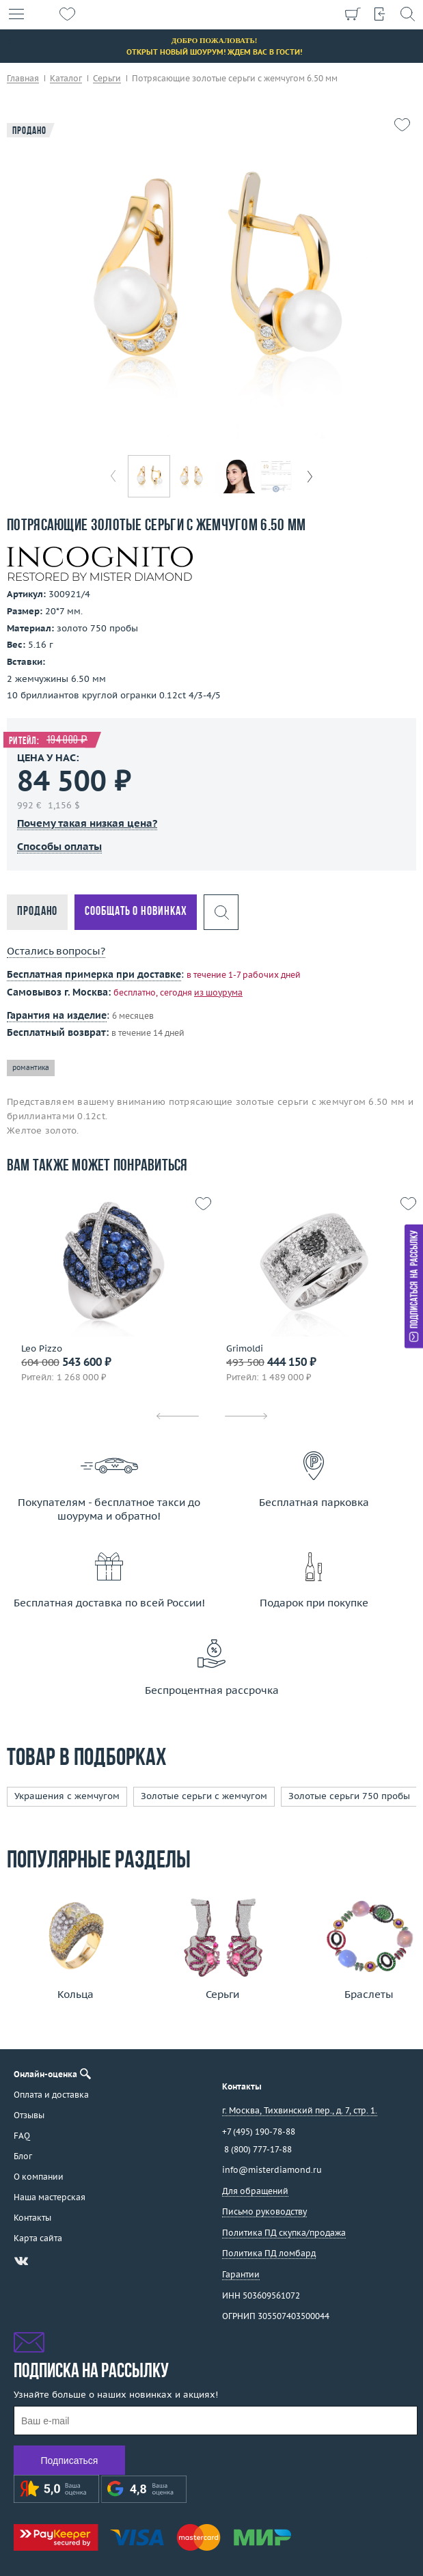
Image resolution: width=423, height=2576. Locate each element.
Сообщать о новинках (136, 911)
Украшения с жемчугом (67, 1796)
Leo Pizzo (41, 1348)
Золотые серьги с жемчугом (204, 1796)
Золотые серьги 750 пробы (349, 1796)
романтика (30, 1067)
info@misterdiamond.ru (272, 2170)
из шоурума (218, 992)
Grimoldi (244, 1348)
